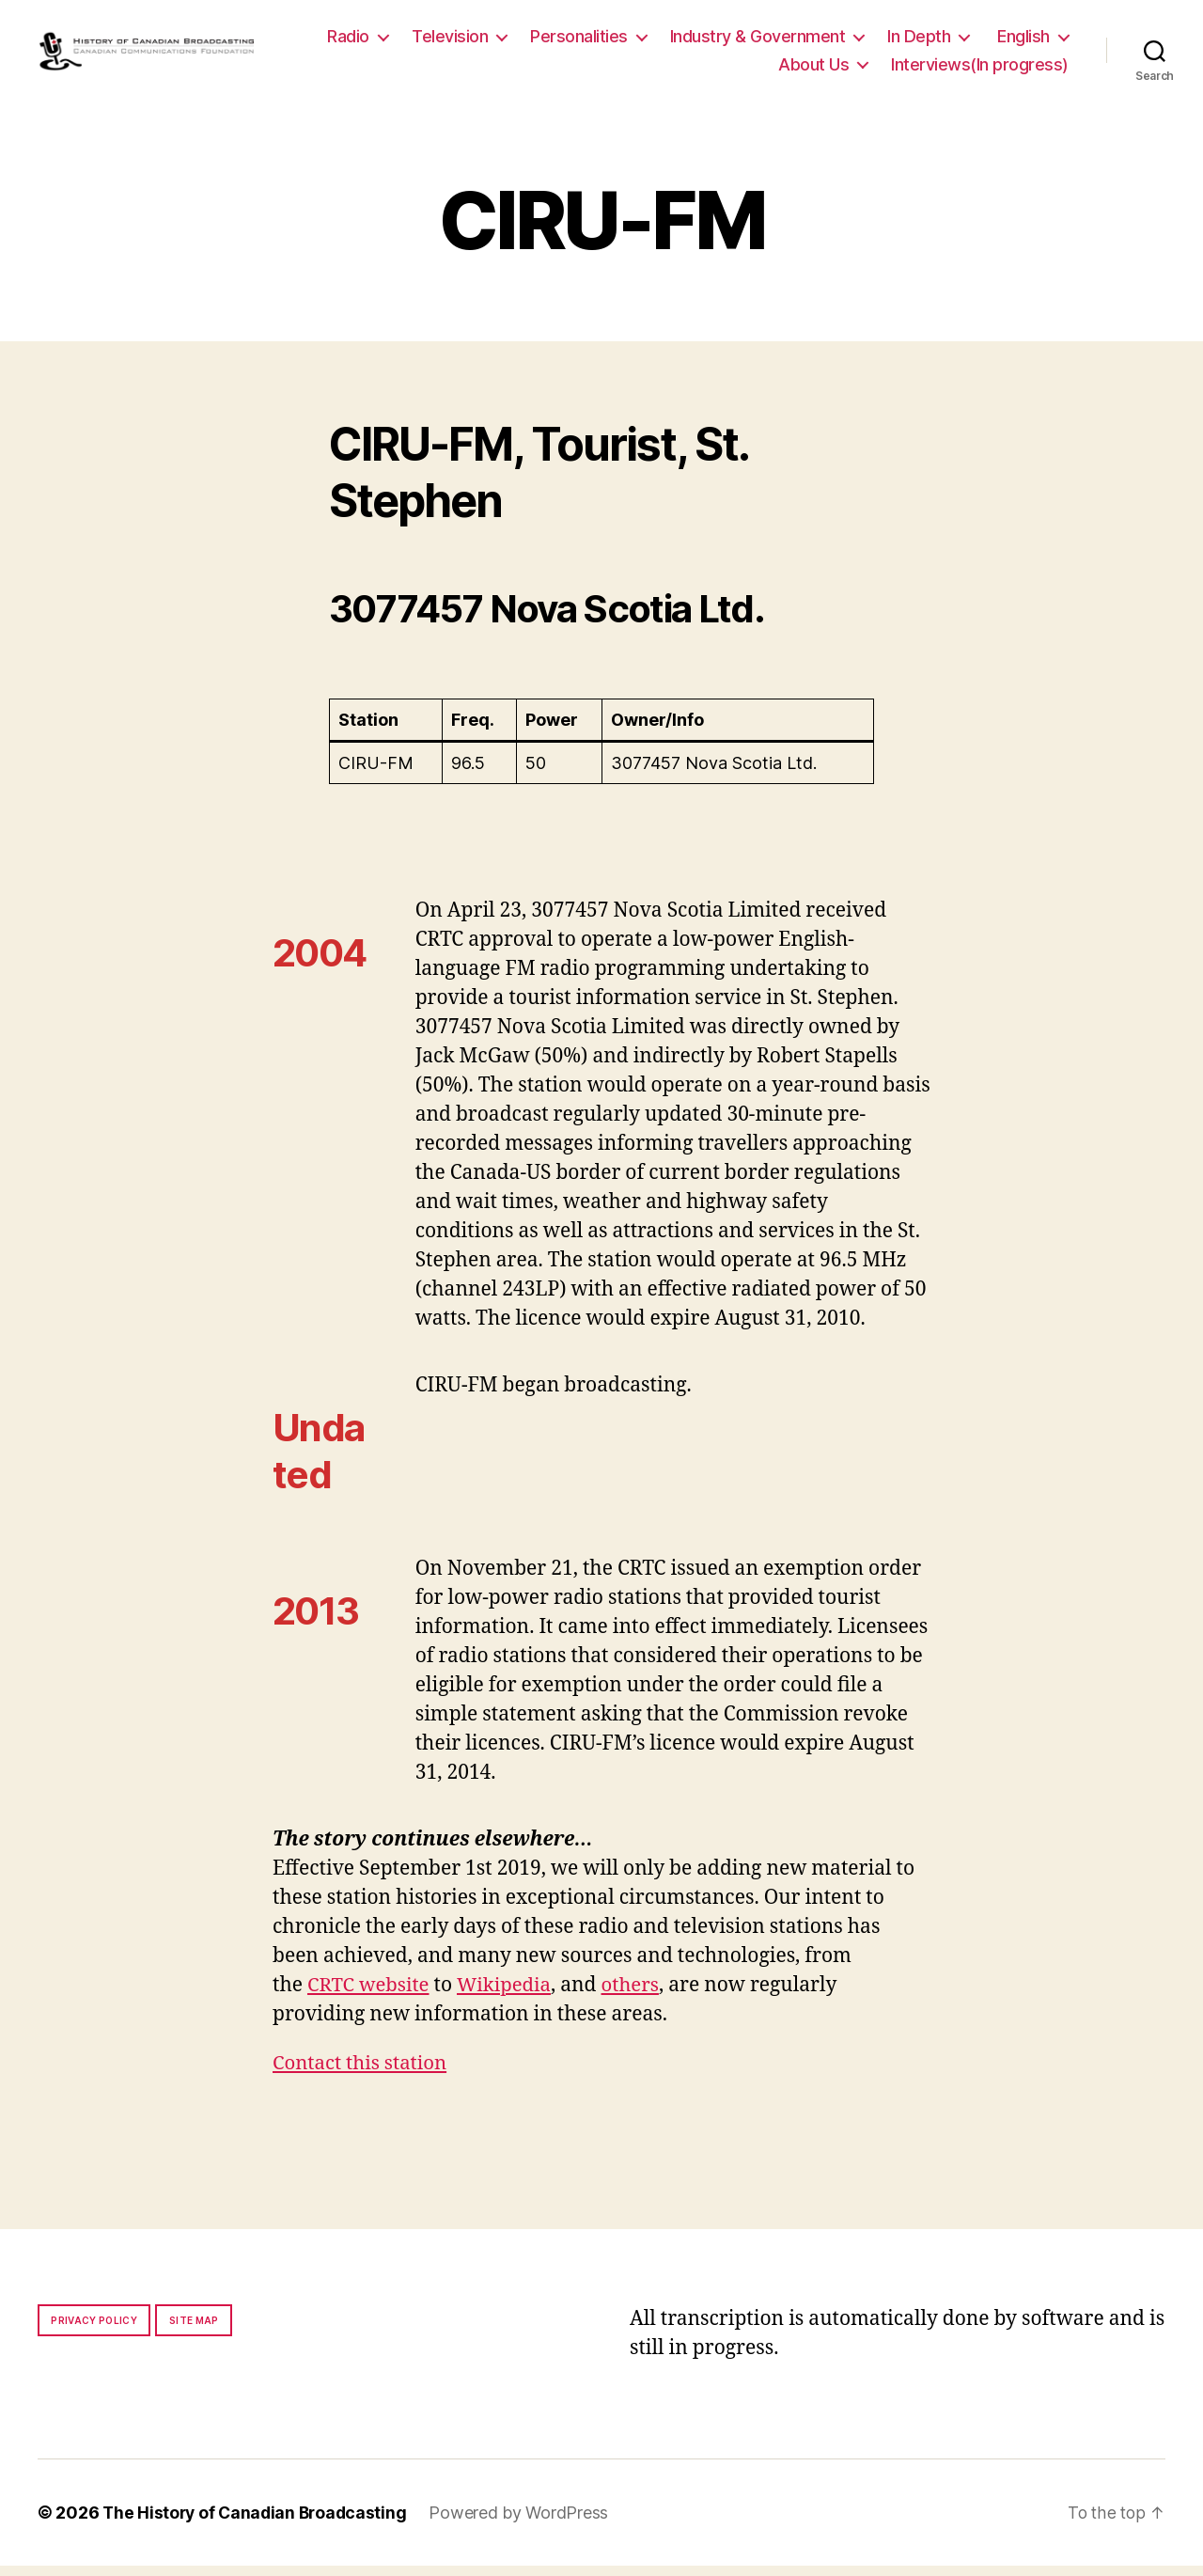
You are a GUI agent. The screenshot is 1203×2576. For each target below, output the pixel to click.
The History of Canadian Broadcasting (258, 2523)
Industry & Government (857, 41)
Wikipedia (509, 1995)
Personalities (678, 41)
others (637, 1995)
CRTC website (370, 1995)
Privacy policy (94, 2330)
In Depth (1018, 41)
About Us (813, 69)
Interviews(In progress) (980, 69)
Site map (194, 2330)
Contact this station (362, 2073)
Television (549, 41)
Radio (448, 41)
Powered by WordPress (526, 2523)
